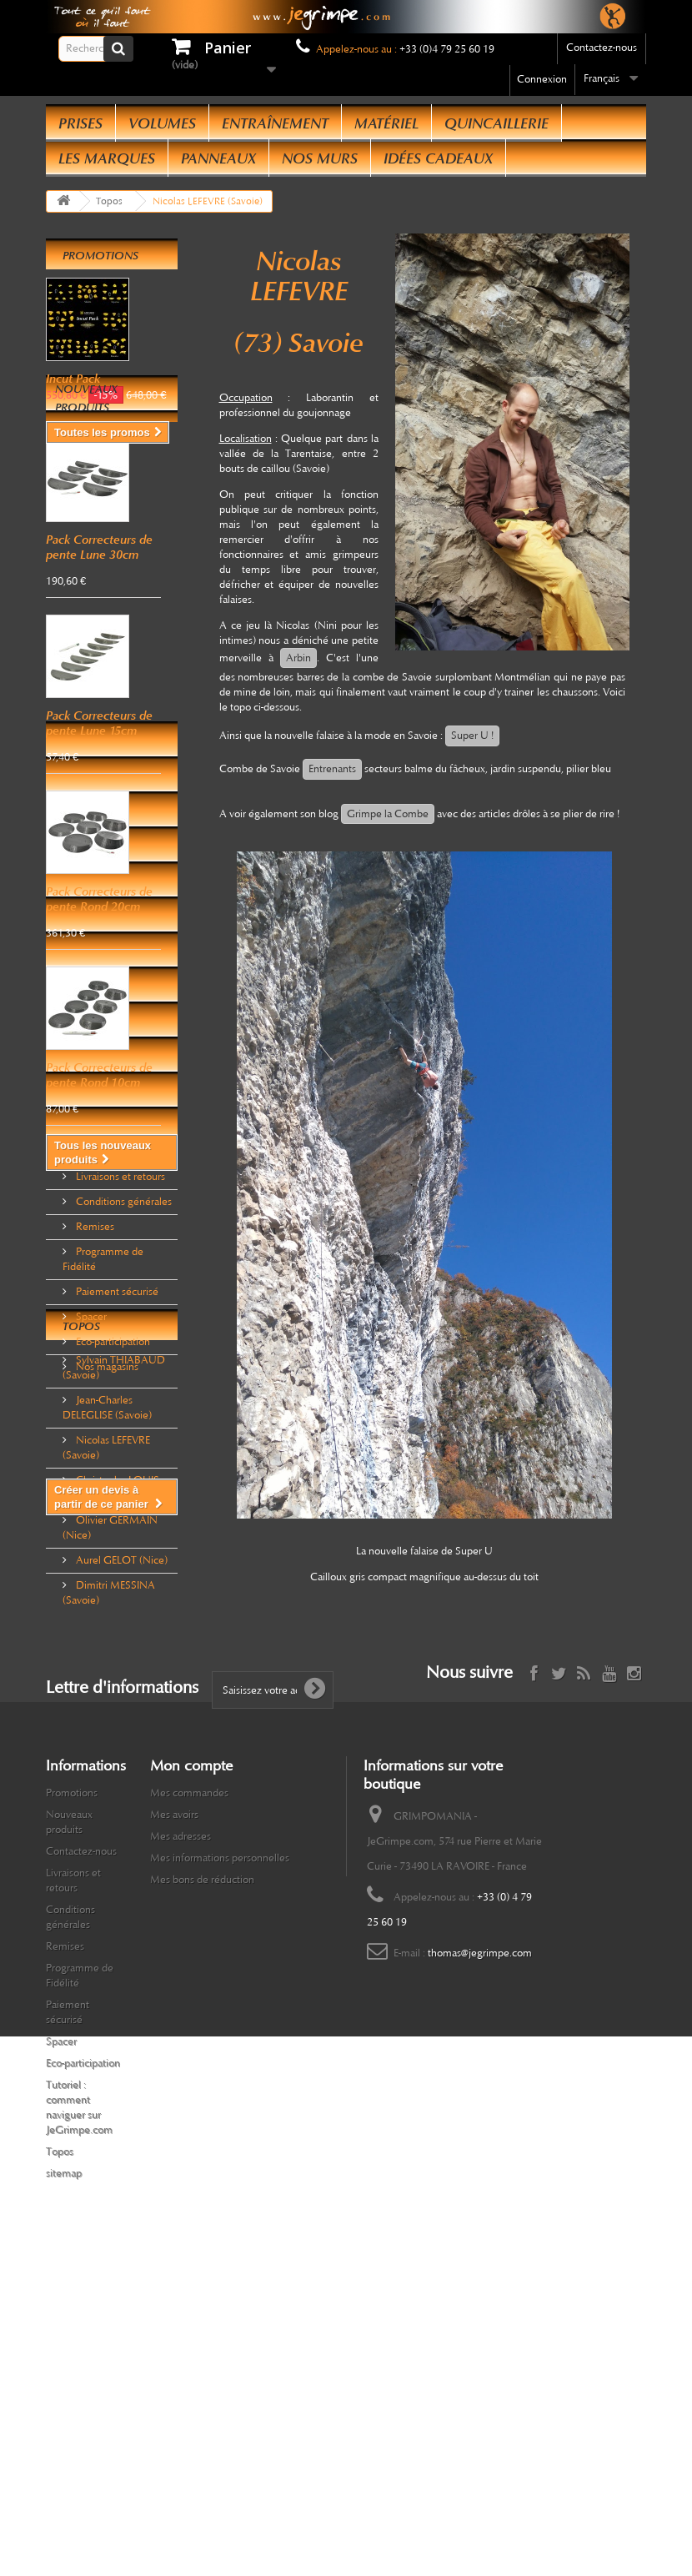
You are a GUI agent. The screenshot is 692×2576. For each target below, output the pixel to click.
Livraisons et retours (119, 1336)
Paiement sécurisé (115, 1452)
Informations (105, 1310)
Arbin (298, 658)
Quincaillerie (496, 123)
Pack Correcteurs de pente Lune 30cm (99, 642)
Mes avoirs (174, 2112)
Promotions (100, 256)
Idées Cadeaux (438, 158)
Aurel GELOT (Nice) (120, 1808)
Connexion (542, 79)
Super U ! (472, 735)
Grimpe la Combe (388, 814)
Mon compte (191, 2063)
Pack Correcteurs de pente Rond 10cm (99, 1170)
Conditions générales (122, 1361)
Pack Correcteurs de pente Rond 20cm (99, 994)
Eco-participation (111, 1502)
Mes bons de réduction (202, 2177)
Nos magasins (105, 1527)
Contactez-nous (601, 47)
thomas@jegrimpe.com (480, 2250)
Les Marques (106, 158)
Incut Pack (73, 378)
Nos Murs (320, 158)
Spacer (90, 1477)
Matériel (386, 123)
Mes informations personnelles (219, 2155)
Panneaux (218, 158)
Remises (93, 1386)
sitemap (64, 2471)
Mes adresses (180, 2134)
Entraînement (275, 123)
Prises (80, 123)
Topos (81, 1581)
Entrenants (332, 769)
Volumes (162, 123)
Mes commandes (189, 2090)
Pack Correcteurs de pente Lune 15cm (99, 818)
